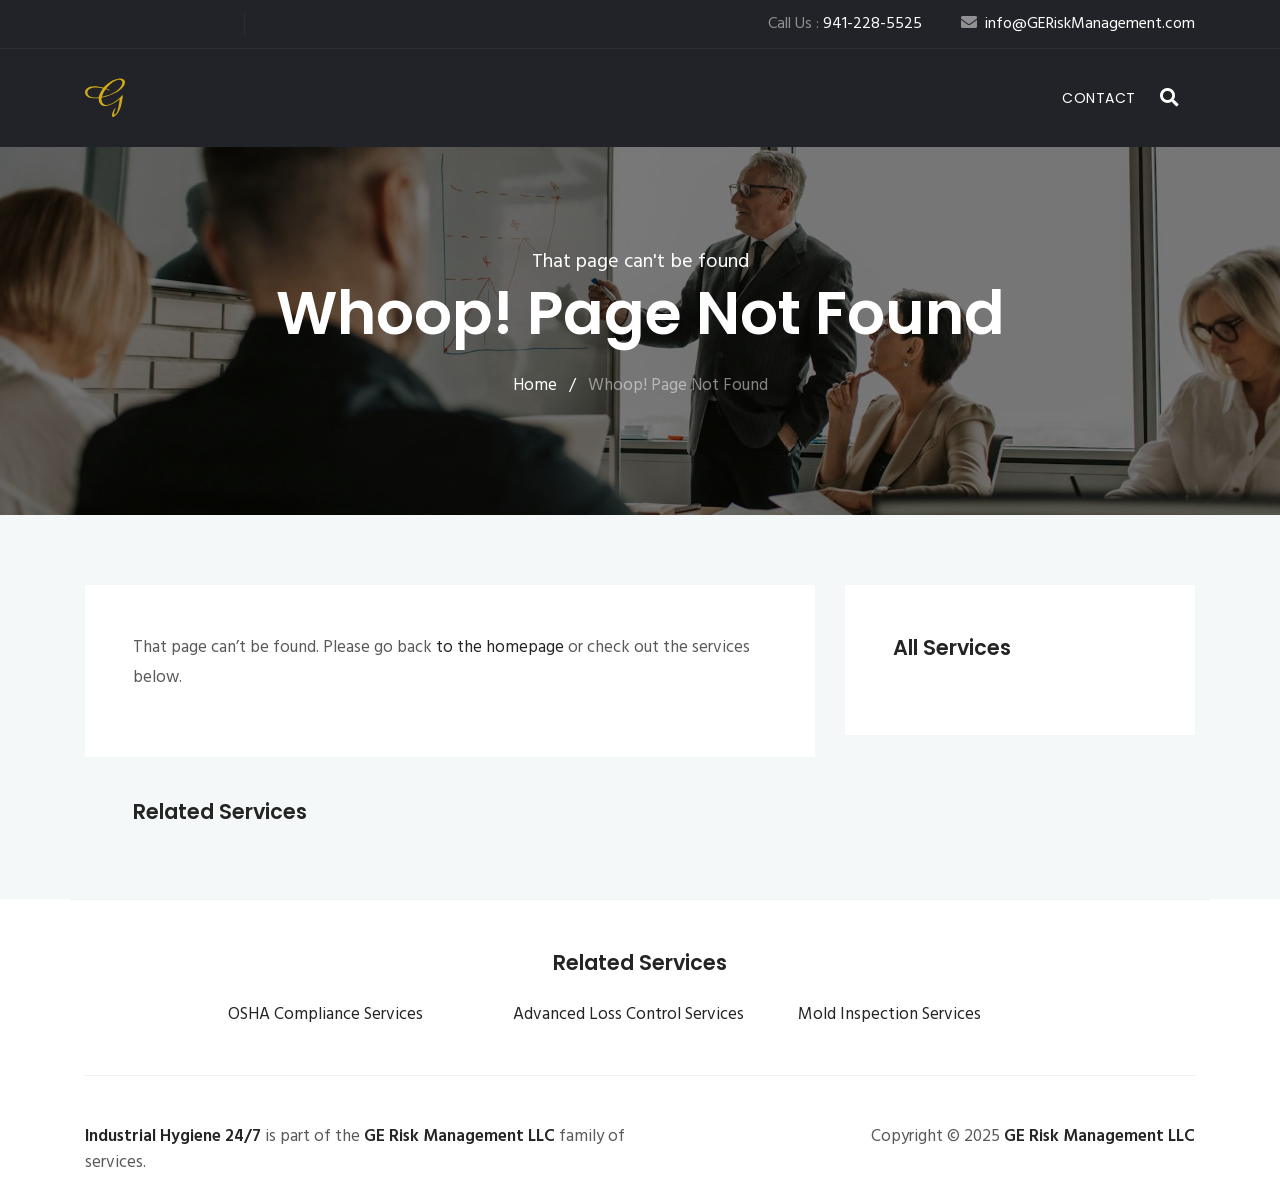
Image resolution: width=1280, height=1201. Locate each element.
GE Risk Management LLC (459, 1136)
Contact (1099, 98)
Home (535, 385)
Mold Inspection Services (889, 1014)
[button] (1170, 98)
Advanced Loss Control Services (628, 1014)
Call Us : (845, 24)
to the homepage (500, 647)
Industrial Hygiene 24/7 (173, 1136)
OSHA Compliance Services (325, 1014)
